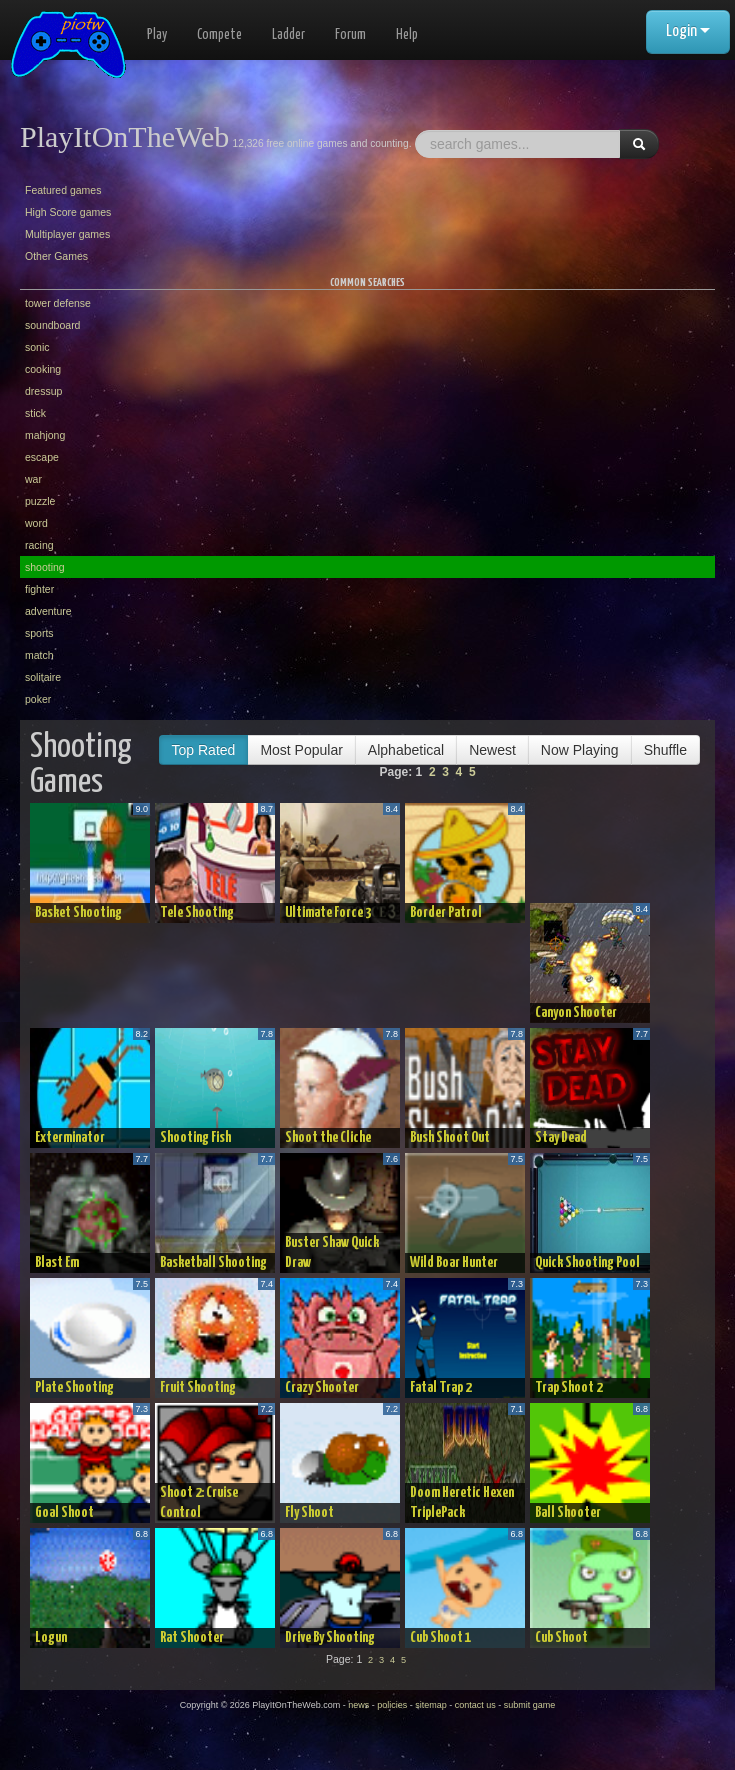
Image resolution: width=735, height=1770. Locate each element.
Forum (350, 35)
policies (392, 1705)
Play (157, 35)
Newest (492, 750)
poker (38, 699)
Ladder (288, 35)
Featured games (63, 190)
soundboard (52, 325)
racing (39, 545)
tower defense (58, 303)
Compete (219, 35)
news (358, 1705)
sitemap (431, 1705)
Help (407, 35)
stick (35, 413)
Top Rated (204, 750)
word (36, 523)
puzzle (40, 501)
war (33, 479)
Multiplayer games (67, 234)
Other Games (56, 256)
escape (42, 457)
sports (39, 633)
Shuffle (665, 750)
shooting (45, 567)
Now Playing (580, 750)
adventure (48, 611)
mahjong (45, 435)
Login (688, 31)
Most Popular (301, 750)
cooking (43, 369)
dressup (43, 391)
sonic (37, 347)
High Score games (68, 212)
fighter (39, 589)
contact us (475, 1705)
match (39, 655)
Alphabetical (406, 750)
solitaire (43, 677)
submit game (530, 1705)
